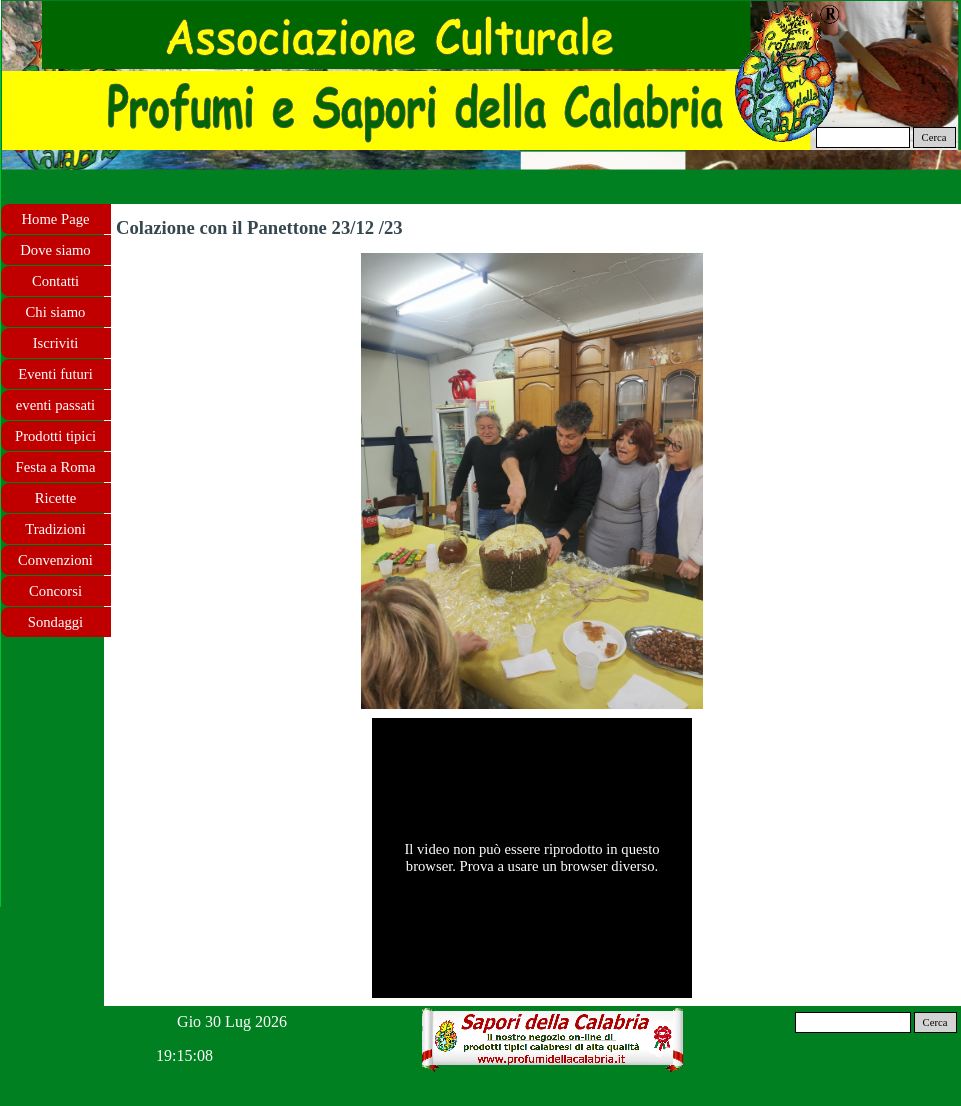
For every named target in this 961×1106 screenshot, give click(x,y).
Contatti (55, 281)
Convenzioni (55, 560)
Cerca (934, 137)
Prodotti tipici (55, 436)
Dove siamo (55, 250)
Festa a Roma (56, 467)
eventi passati (55, 405)
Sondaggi (55, 622)
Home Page (56, 219)
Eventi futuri (55, 374)
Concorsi (55, 591)
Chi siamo (56, 312)
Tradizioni (55, 529)
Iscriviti (56, 343)
